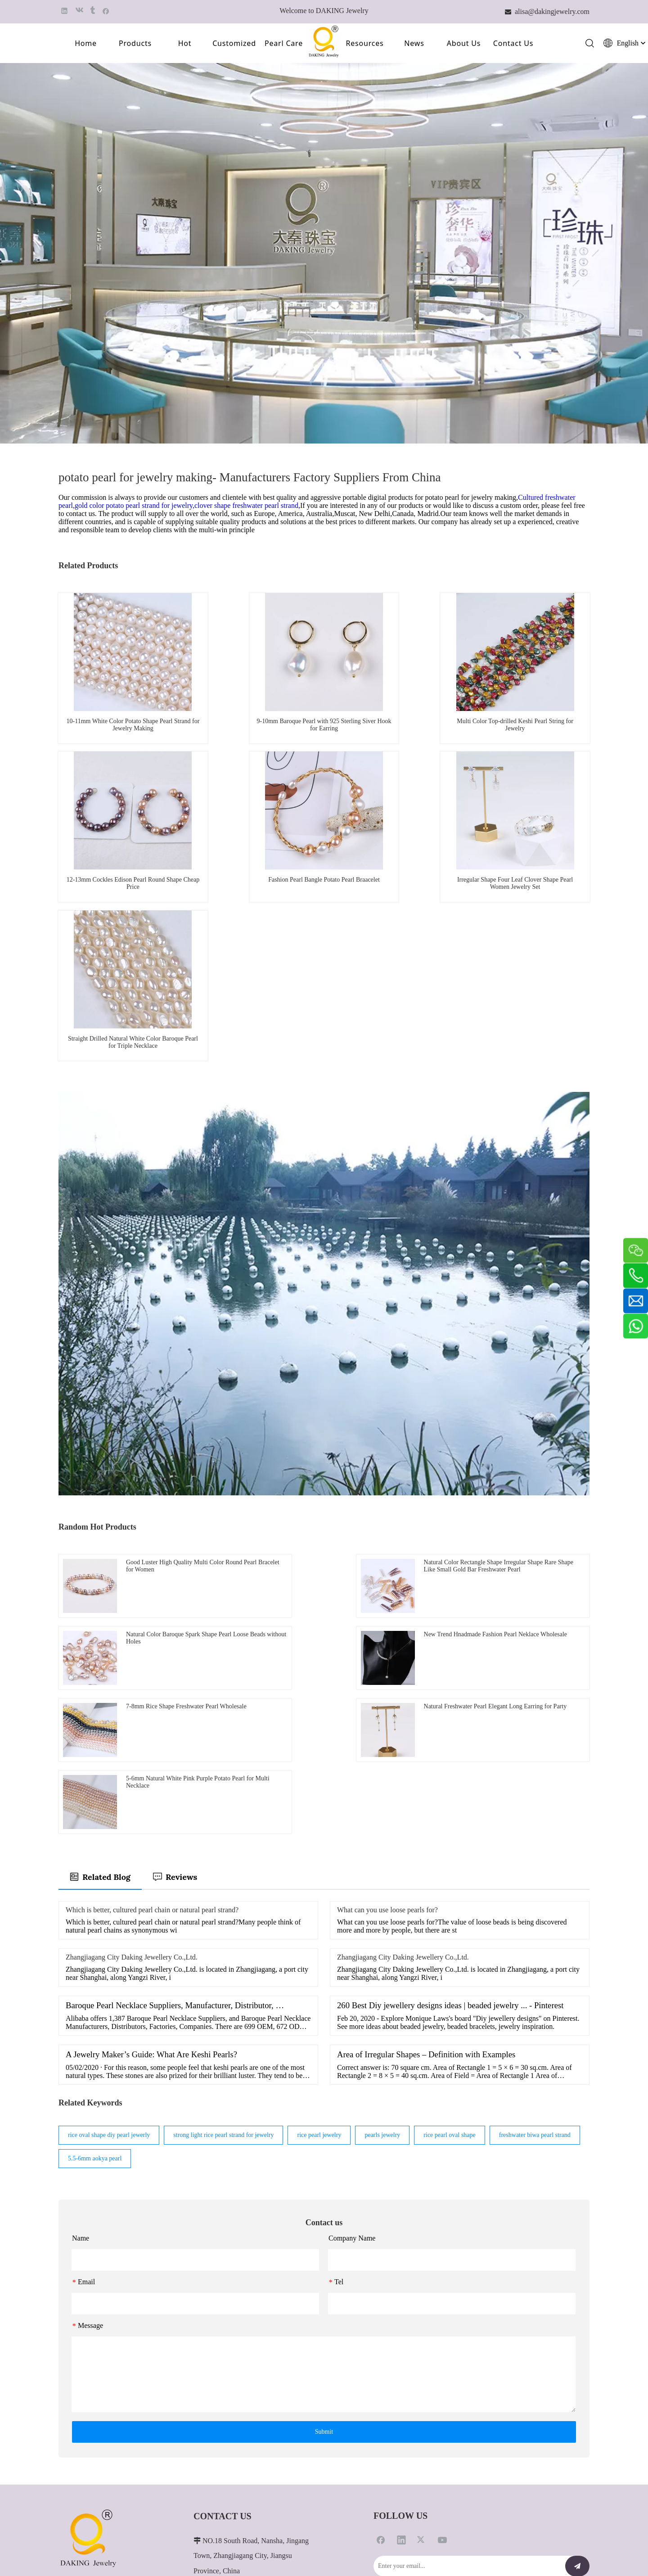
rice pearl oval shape (449, 1906)
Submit (324, 2203)
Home (86, 44)
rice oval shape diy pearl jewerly (109, 1906)
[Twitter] (421, 2311)
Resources (364, 44)
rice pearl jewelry (319, 1906)
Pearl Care (284, 44)
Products (135, 44)
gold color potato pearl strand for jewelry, (134, 507)
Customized (234, 44)
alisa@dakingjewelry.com (263, 2448)
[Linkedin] (401, 2311)
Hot (185, 44)
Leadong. (541, 2538)
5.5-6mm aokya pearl (95, 1930)
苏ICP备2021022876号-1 (557, 2545)
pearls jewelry (382, 1906)
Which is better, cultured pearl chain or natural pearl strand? (152, 1681)
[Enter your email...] (467, 2337)
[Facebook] (381, 2311)
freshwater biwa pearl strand (535, 1906)
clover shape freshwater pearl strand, (247, 507)
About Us (464, 44)
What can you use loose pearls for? (387, 1681)
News (414, 44)
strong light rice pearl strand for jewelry (223, 1906)
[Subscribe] (577, 2337)
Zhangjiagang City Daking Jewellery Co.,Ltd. (132, 1729)
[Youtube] (442, 2311)
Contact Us (513, 44)
